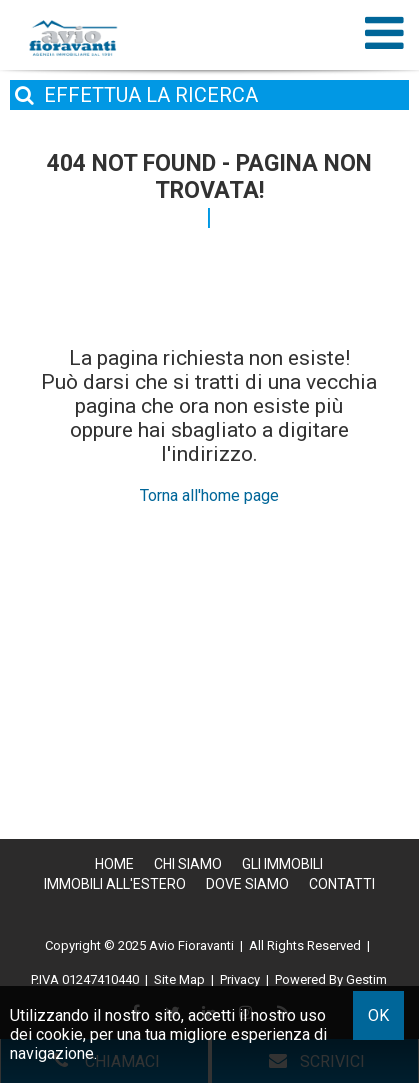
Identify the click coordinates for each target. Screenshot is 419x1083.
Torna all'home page (209, 495)
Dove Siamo (247, 884)
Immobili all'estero (115, 884)
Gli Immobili (282, 864)
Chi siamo (188, 864)
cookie (59, 1034)
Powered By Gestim (331, 979)
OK (378, 1015)
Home (114, 864)
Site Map (179, 979)
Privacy (240, 979)
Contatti (342, 884)
